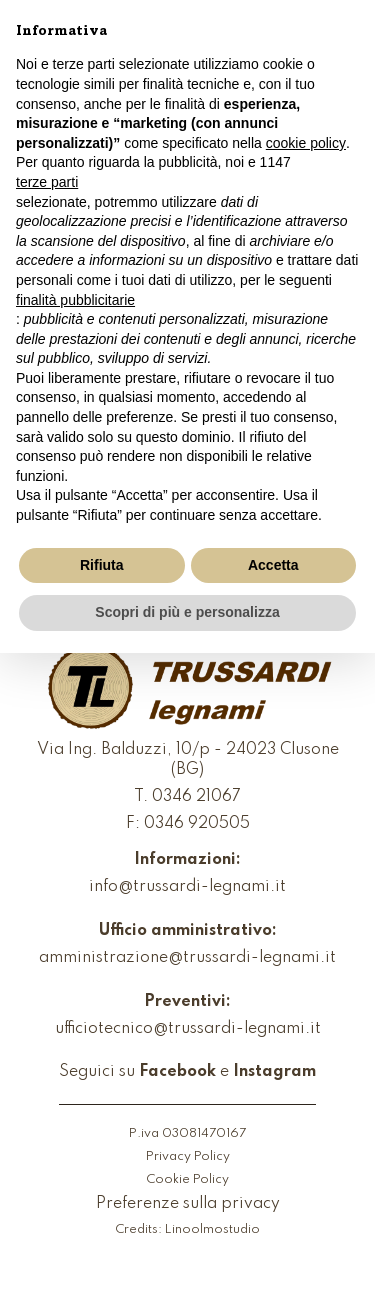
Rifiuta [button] (102, 565)
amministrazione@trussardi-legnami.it (187, 958)
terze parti (47, 182)
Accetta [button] (273, 565)
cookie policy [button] (306, 143)
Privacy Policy (188, 1156)
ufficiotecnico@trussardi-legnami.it (188, 1029)
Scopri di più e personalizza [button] (187, 612)
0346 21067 (196, 797)
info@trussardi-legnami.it (187, 887)
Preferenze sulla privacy (188, 1204)
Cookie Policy (187, 1179)
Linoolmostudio (212, 1229)
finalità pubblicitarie (75, 300)
